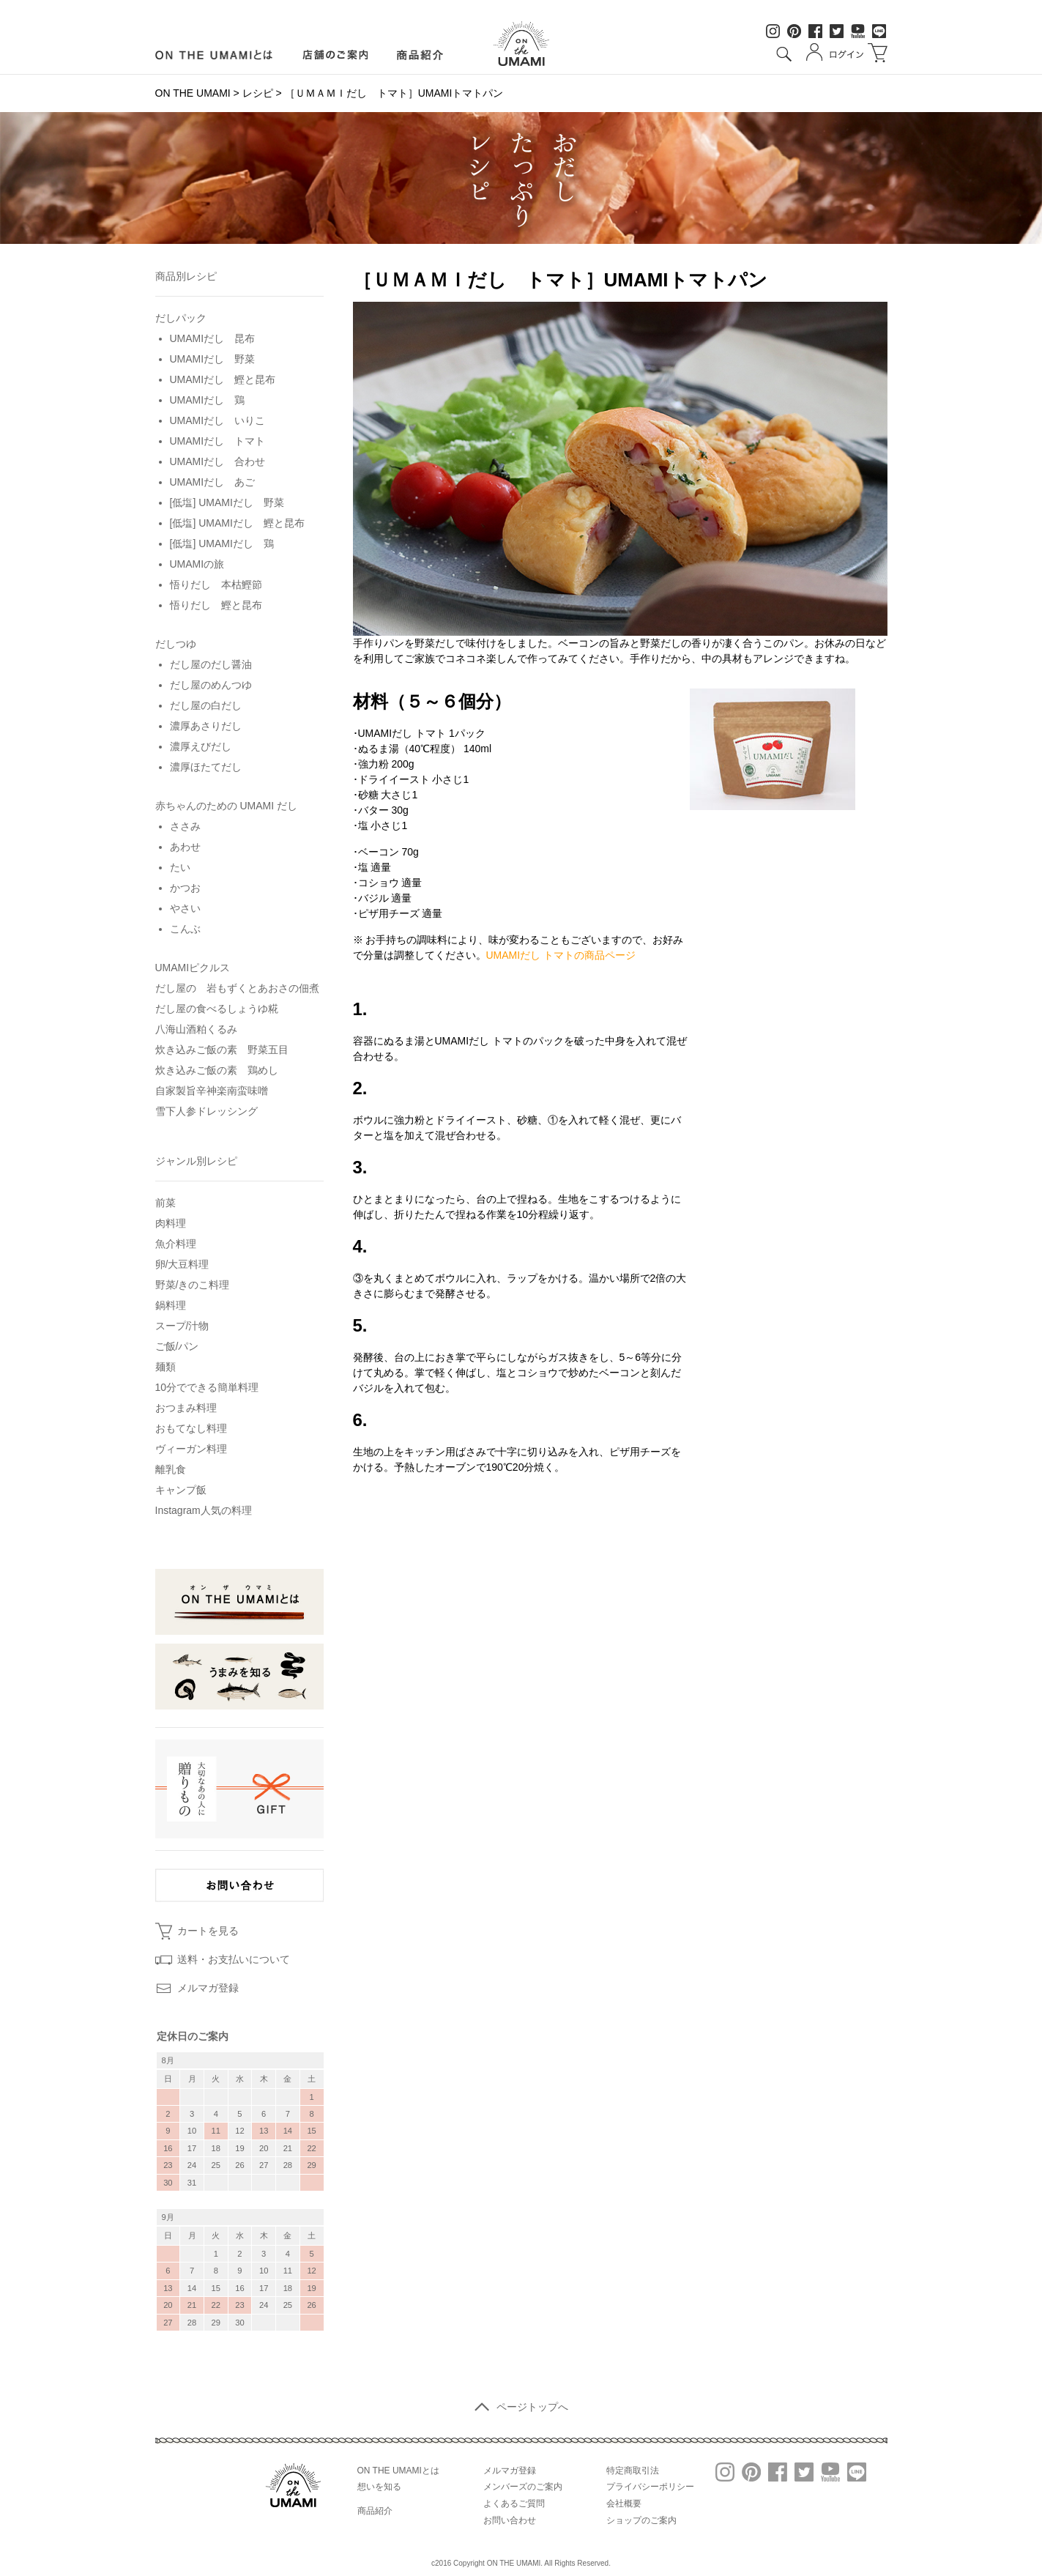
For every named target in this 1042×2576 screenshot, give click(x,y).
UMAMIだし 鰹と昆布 (223, 379)
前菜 (165, 1203)
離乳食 (170, 1469)
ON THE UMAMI (193, 93)
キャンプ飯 (180, 1490)
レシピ (257, 93)
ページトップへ (521, 2407)
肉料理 (170, 1223)
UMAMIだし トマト (218, 441)
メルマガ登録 (208, 1988)
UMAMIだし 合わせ (218, 461)
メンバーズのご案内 (522, 2487)
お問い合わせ (509, 2520)
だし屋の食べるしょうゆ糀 (216, 1008)
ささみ (185, 826)
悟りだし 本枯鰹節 (216, 584)
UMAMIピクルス (193, 967)
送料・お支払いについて (233, 1959)
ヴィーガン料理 (191, 1449)
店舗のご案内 (335, 55)
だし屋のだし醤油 (211, 664)
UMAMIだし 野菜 (213, 359)
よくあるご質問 (514, 2503)
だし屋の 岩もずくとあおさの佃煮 (237, 988)
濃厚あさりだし (206, 726)
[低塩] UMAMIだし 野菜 (227, 502)
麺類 (165, 1367)
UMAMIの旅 (197, 564)
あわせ (185, 847)
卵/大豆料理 (182, 1264)
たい (180, 867)
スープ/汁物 (182, 1326)
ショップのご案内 (641, 2520)
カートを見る (208, 1931)
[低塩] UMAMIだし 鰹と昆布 (237, 523)
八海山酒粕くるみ (196, 1029)
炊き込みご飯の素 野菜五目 (222, 1049)
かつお (185, 888)
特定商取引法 (632, 2470)
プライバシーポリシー (650, 2487)
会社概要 (623, 2503)
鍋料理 (170, 1305)
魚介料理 (175, 1244)
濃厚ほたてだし (206, 767)
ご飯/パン (177, 1346)
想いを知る (379, 2487)
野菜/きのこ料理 (192, 1285)
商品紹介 (420, 55)
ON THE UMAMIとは (398, 2470)
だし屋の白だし (206, 705)
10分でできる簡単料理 (207, 1387)
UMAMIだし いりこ (218, 420)
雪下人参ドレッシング (206, 1111)
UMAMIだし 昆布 (213, 338)
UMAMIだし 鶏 (207, 400)
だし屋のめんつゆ (211, 685)
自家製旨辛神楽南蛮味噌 (211, 1090)
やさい (185, 908)
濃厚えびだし (200, 746)
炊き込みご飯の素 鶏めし (216, 1070)
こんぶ (185, 929)
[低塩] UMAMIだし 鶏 (222, 543)
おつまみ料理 (186, 1408)
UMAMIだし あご (213, 482)
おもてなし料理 (191, 1428)
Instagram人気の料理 (203, 1510)
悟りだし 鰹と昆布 (216, 605)
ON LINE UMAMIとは (214, 55)
